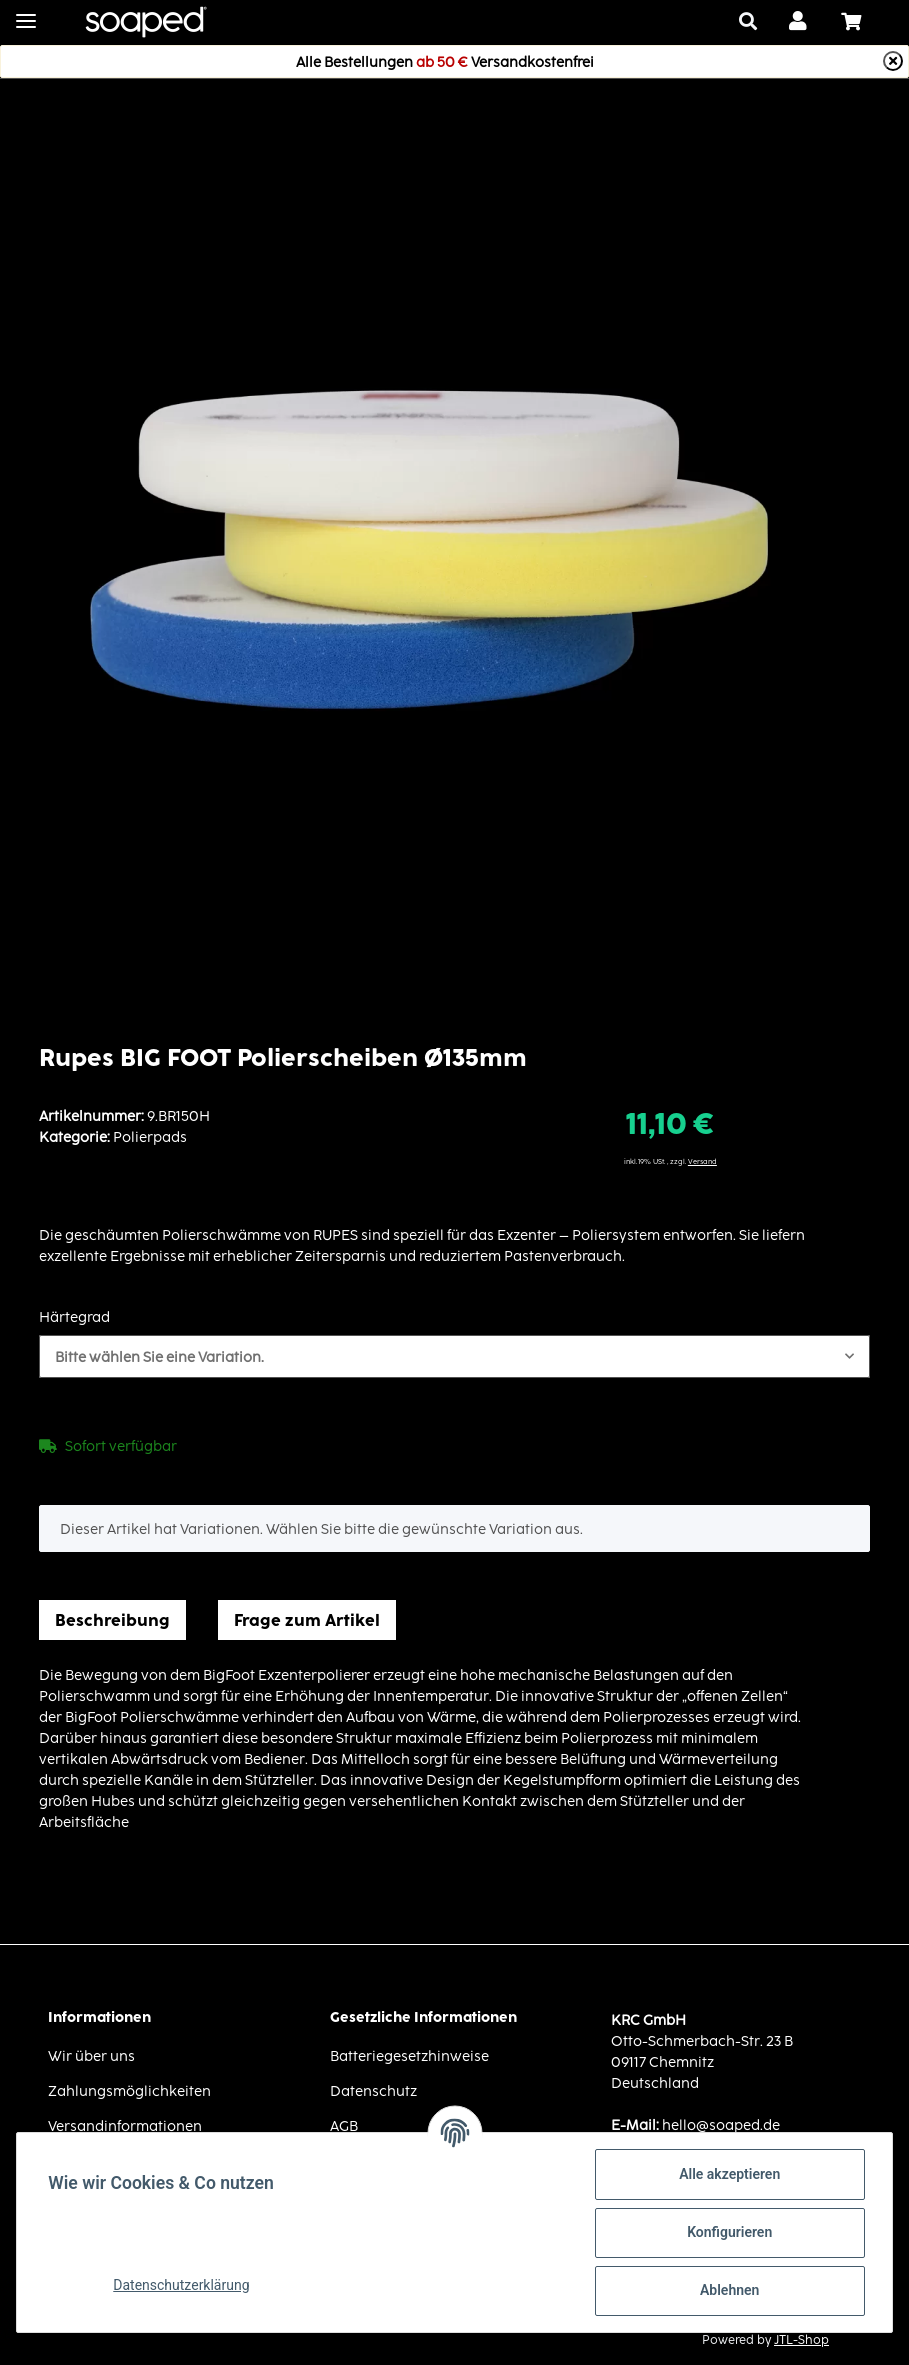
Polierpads (150, 1136)
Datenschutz (373, 2090)
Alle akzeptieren (728, 2174)
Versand (702, 1161)
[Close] (893, 61)
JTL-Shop (801, 2339)
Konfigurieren (728, 2232)
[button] (799, 22)
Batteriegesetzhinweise (409, 2055)
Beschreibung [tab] (112, 1620)
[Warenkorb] (859, 22)
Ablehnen (728, 2290)
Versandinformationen (125, 2125)
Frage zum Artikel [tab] (307, 1620)
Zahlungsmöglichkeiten (129, 2090)
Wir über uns (91, 2055)
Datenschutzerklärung (182, 2285)
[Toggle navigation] (26, 12)
